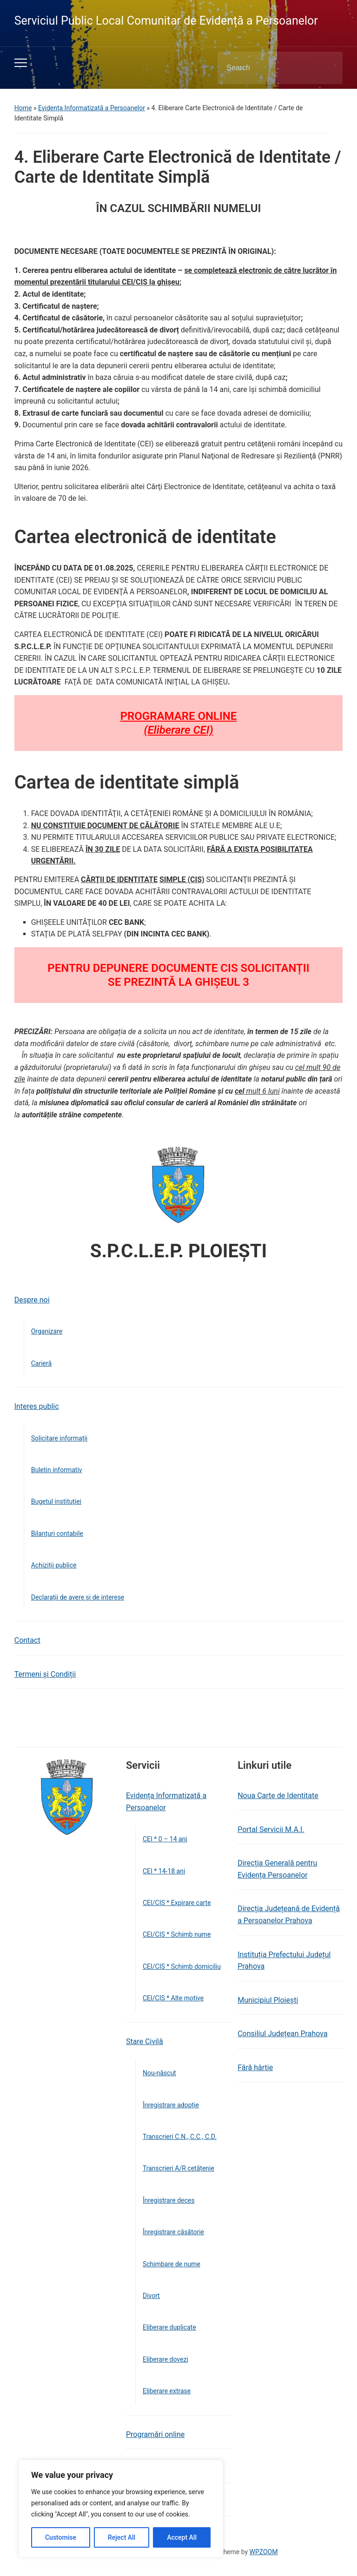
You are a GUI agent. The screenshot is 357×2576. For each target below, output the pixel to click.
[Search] (268, 68)
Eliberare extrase (167, 2391)
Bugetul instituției (56, 1501)
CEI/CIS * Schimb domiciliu (182, 1966)
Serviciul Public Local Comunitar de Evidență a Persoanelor (166, 20)
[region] (121, 2508)
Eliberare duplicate (169, 2327)
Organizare (46, 1331)
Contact (27, 1640)
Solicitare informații (59, 1438)
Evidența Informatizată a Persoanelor (91, 108)
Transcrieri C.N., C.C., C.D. (180, 2136)
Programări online (155, 2434)
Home (23, 108)
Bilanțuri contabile (57, 1533)
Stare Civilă (144, 2041)
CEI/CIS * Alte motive (173, 1998)
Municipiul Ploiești (268, 2000)
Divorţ (151, 2295)
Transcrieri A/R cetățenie (178, 2168)
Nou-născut (159, 2073)
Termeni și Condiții (45, 1674)
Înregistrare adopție (171, 2105)
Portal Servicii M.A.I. (271, 1829)
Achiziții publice (54, 1565)
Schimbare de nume (171, 2264)
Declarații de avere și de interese (78, 1597)
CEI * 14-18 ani (164, 1871)
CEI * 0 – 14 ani (165, 1839)
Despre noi (32, 1299)
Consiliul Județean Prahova (282, 2033)
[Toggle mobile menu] (20, 63)
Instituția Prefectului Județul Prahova (284, 1960)
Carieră (41, 1363)
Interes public (36, 1406)
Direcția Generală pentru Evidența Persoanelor (277, 1869)
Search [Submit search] (327, 68)
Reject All (121, 2537)
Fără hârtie (255, 2067)
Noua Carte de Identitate (278, 1795)
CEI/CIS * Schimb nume (177, 1934)
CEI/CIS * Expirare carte (177, 1902)
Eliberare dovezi (165, 2359)
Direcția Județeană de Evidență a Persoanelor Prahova (289, 1914)
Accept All (182, 2537)
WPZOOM (264, 2552)
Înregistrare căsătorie (173, 2232)
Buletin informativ (56, 1470)
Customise (60, 2537)
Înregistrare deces (169, 2200)
